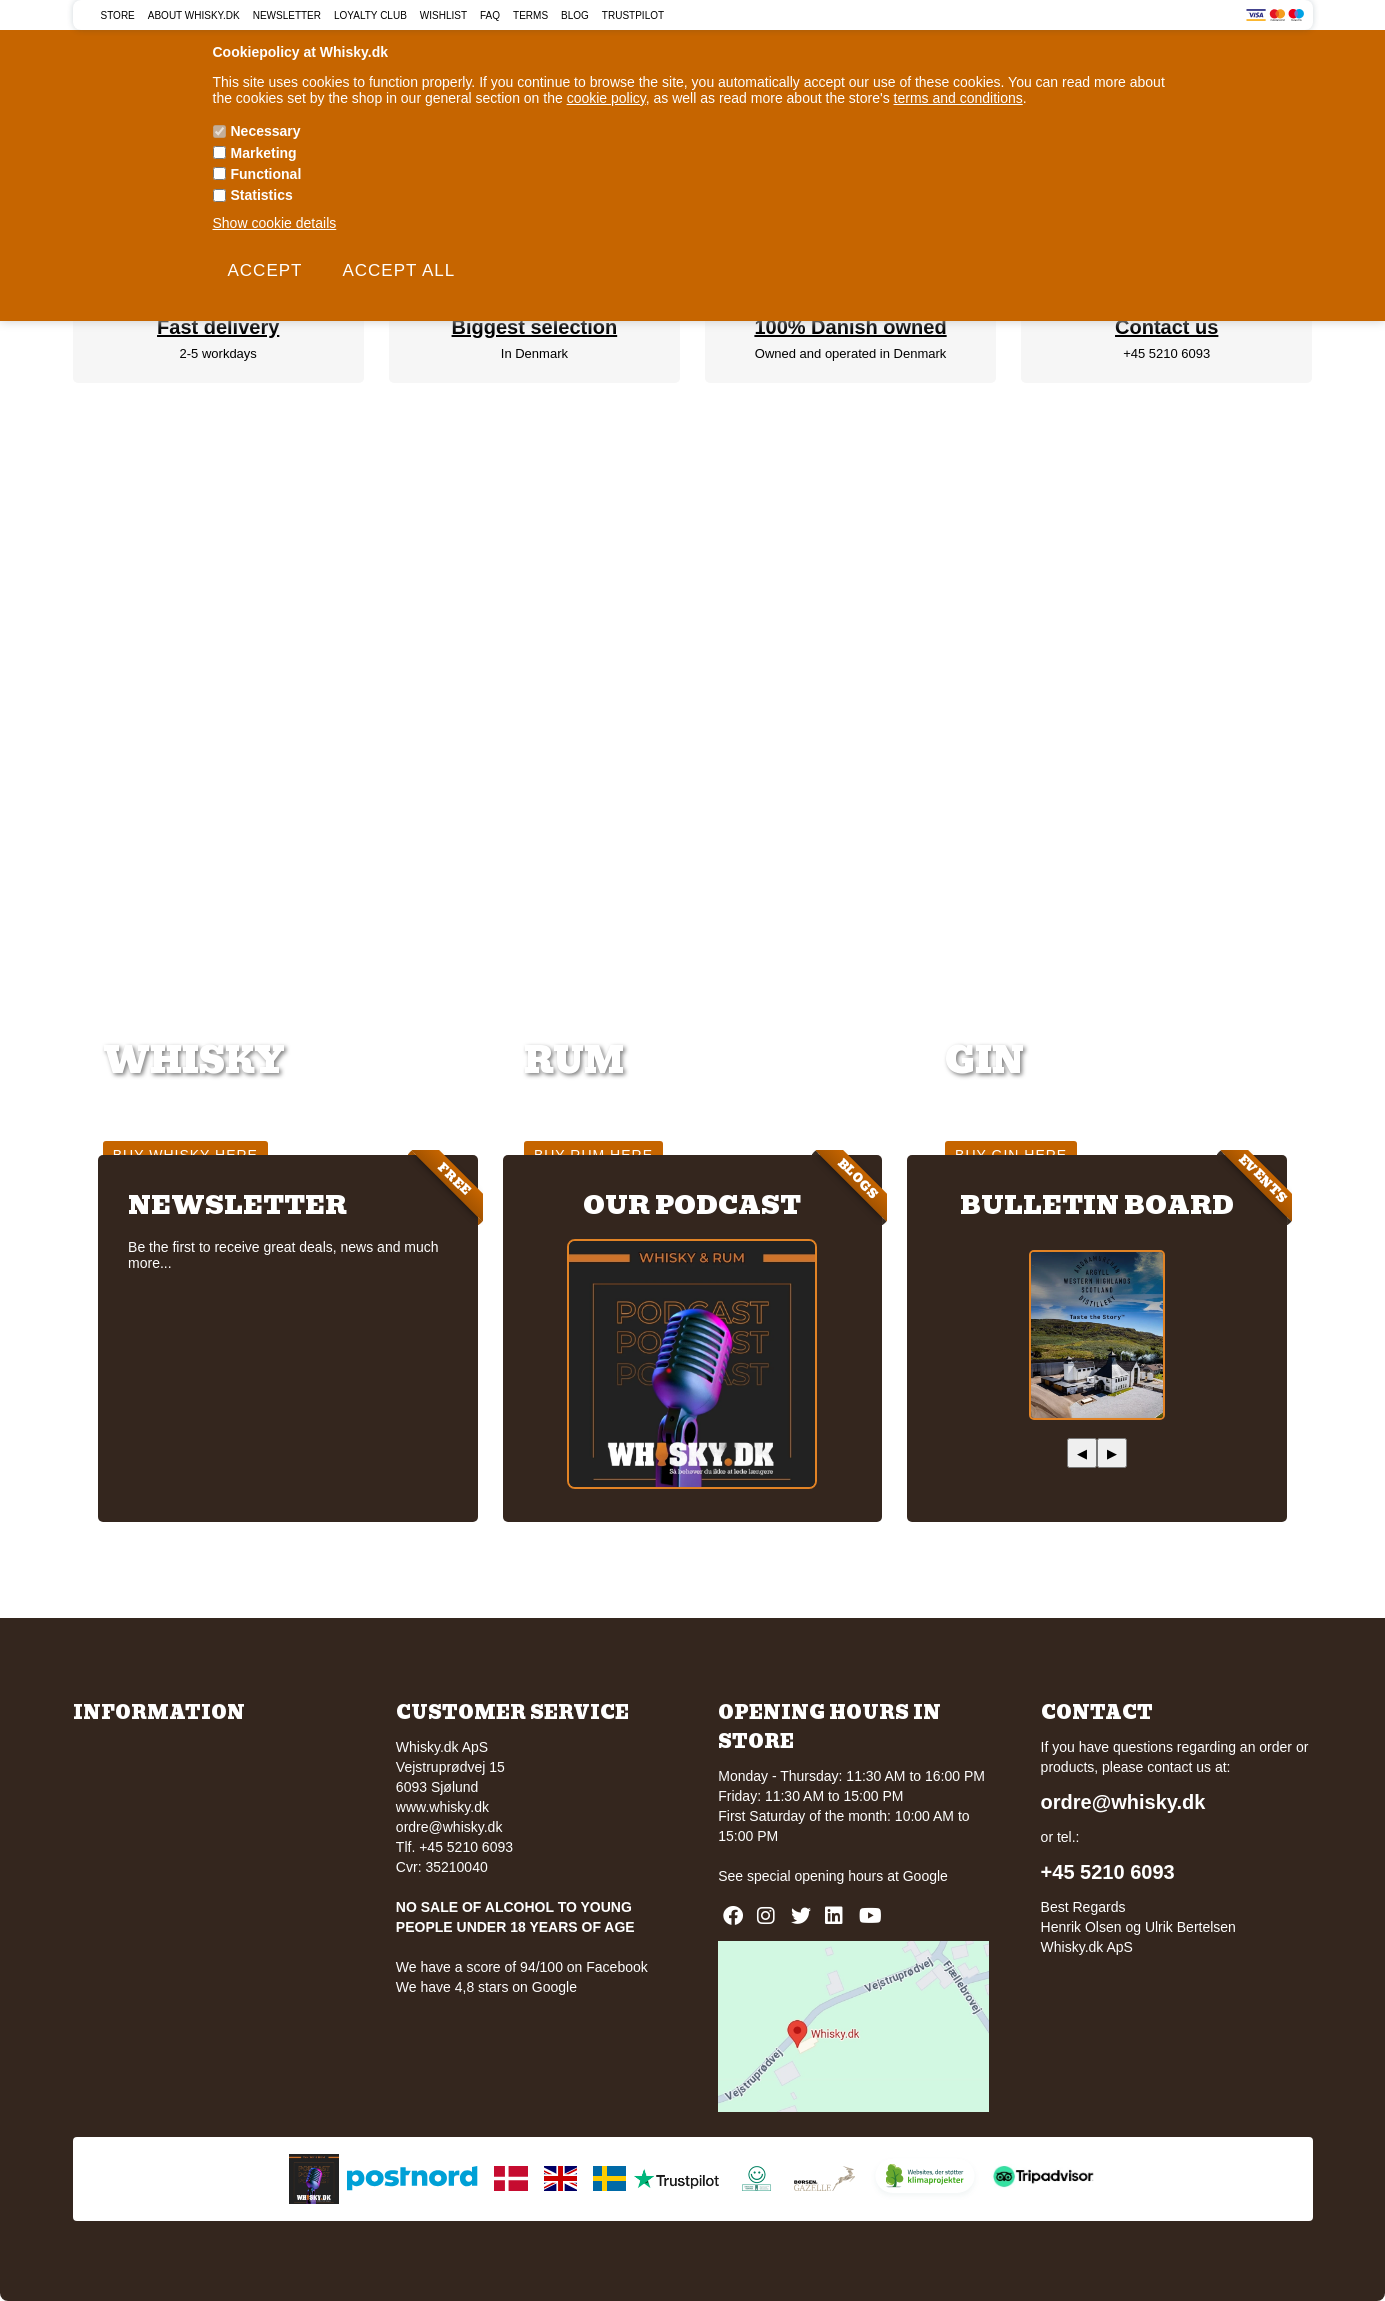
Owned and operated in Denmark (851, 353)
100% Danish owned (850, 327)
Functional (266, 174)
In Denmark (534, 353)
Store (118, 15)
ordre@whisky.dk (449, 1827)
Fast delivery (218, 327)
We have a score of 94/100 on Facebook (522, 1967)
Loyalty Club (370, 15)
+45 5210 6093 (1166, 353)
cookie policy (606, 98)
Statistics (262, 195)
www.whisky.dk (442, 1807)
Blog (575, 15)
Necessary (266, 131)
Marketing (264, 153)
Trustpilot (633, 15)
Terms (530, 15)
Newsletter (287, 15)
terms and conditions (958, 98)
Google (925, 1876)
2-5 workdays (218, 353)
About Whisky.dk (194, 15)
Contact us (1166, 327)
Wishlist (443, 15)
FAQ (490, 15)
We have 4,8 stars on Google (486, 1987)
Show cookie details (275, 223)
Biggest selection (535, 327)
